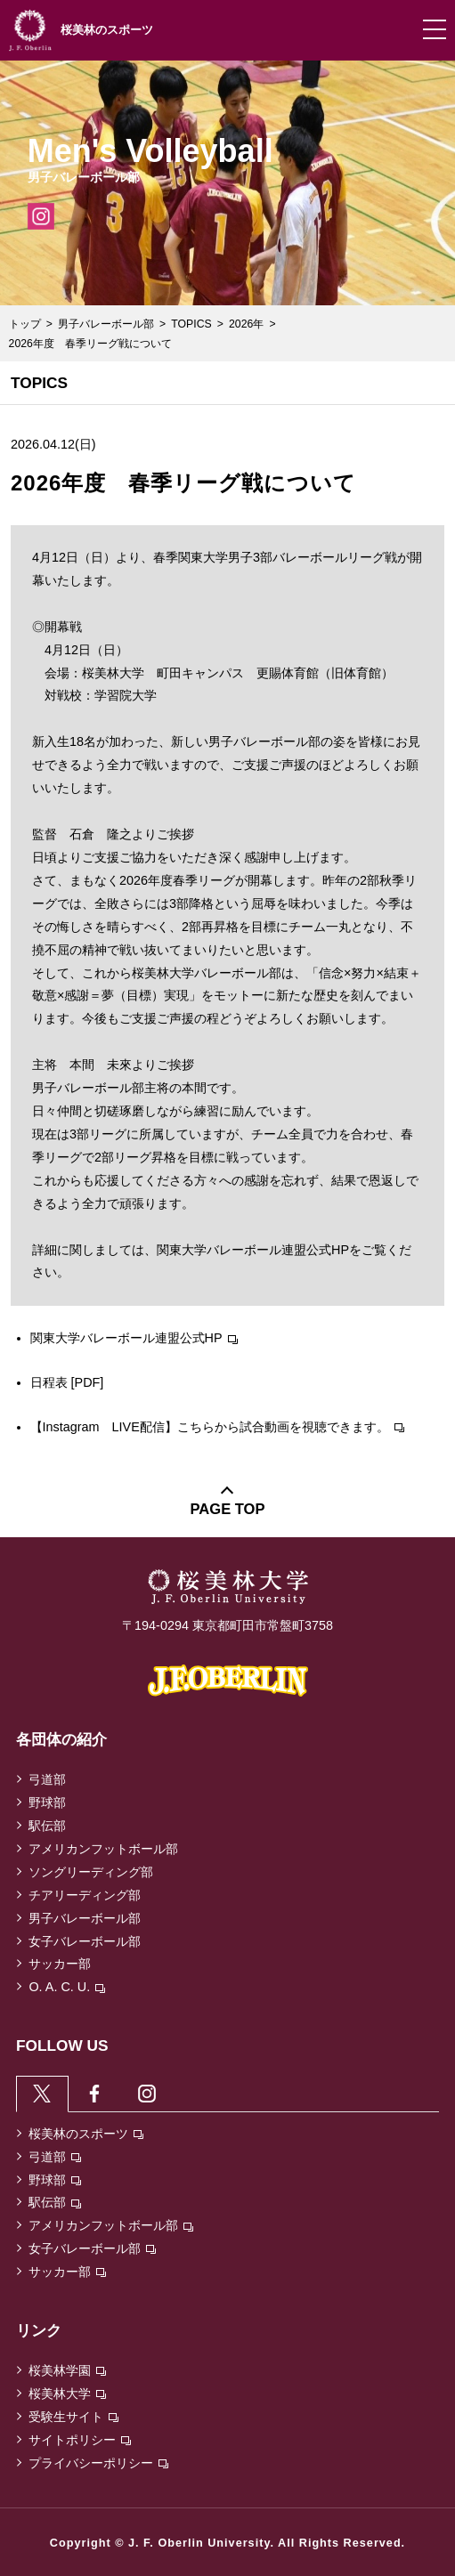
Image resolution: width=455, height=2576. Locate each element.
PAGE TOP (228, 1509)
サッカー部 (59, 1963)
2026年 (246, 324)
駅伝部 (47, 1826)
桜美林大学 (67, 2393)
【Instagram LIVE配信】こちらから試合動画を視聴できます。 (217, 1427)
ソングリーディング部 (90, 1872)
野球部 (47, 1802)
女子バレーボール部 (84, 1941)
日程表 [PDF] (67, 1382)
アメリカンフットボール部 (103, 1849)
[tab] (42, 2092)
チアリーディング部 (84, 1895)
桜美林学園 (67, 2370)
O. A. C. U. (66, 1987)
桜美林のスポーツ (85, 2133)
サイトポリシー (79, 2440)
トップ (25, 324)
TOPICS (191, 324)
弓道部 (47, 1779)
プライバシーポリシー (98, 2463)
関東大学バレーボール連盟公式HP (134, 1338)
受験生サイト (73, 2417)
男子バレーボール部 (106, 324)
